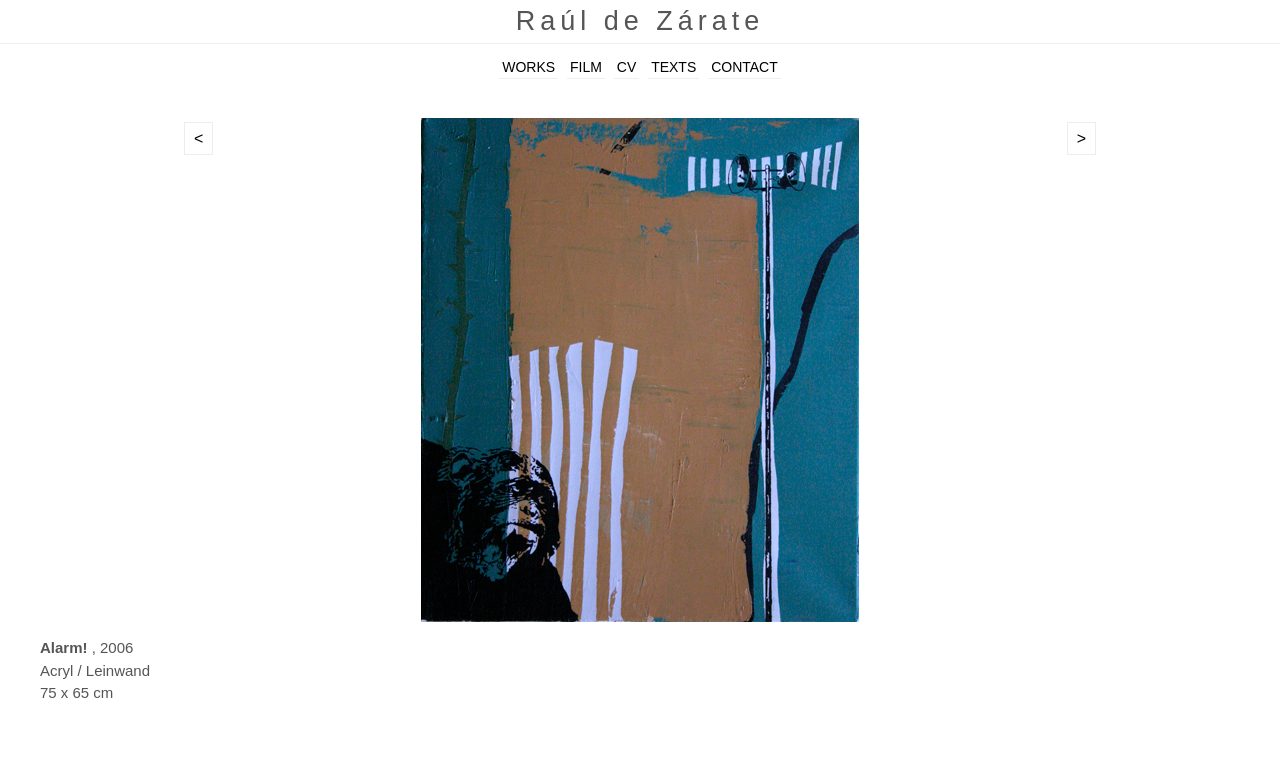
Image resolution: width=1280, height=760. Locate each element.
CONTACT (744, 67)
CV (626, 67)
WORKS (528, 67)
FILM (586, 67)
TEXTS (673, 67)
